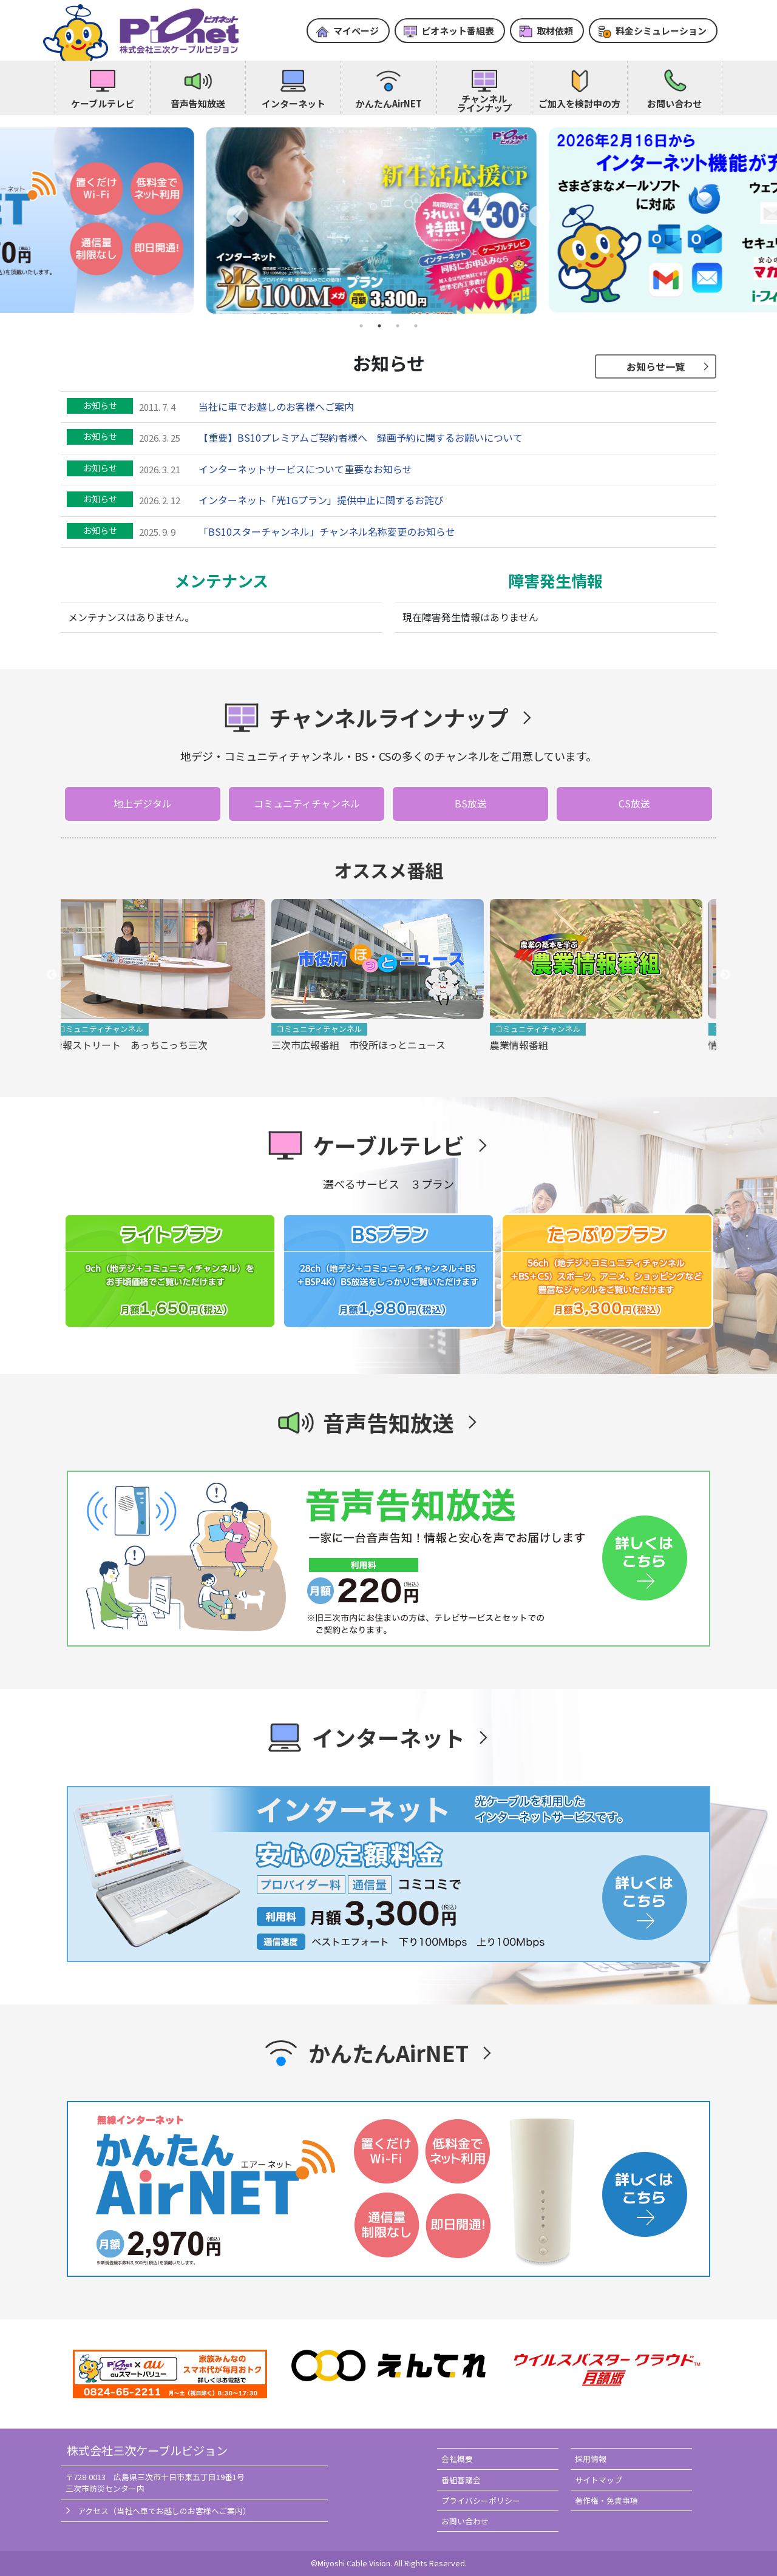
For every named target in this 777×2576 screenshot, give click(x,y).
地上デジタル (143, 803)
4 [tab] (416, 326)
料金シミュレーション (661, 30)
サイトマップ (598, 2480)
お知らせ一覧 (655, 366)
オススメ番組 (388, 870)
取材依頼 (555, 30)
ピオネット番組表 (457, 30)
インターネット (293, 103)
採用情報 (590, 2458)
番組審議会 (461, 2480)
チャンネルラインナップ (484, 103)
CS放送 (634, 803)
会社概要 (457, 2458)
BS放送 (471, 803)
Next (725, 975)
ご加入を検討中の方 (579, 103)
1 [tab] (361, 326)
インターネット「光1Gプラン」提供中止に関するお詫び (321, 500)
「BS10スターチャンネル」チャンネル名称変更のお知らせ (326, 531)
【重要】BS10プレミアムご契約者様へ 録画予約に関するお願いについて (360, 437)
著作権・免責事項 (606, 2500)
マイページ (356, 30)
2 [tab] (379, 326)
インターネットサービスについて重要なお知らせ (305, 469)
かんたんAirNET (389, 103)
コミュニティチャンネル (307, 803)
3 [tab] (398, 326)
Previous (52, 975)
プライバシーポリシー (480, 2500)
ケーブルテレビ (102, 103)
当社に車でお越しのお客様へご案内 (276, 406)
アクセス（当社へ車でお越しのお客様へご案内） (164, 2511)
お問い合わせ (674, 103)
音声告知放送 (198, 103)
